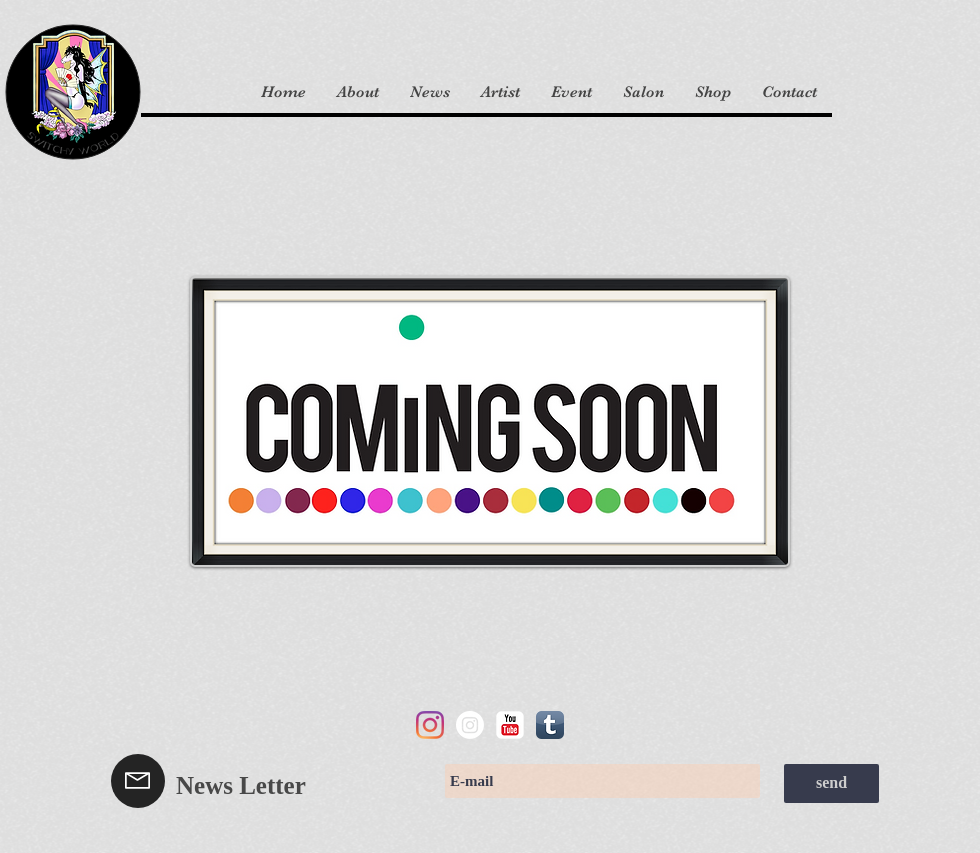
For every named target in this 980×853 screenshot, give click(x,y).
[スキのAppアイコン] (550, 725)
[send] (831, 783)
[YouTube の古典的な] (510, 725)
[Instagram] (430, 725)
